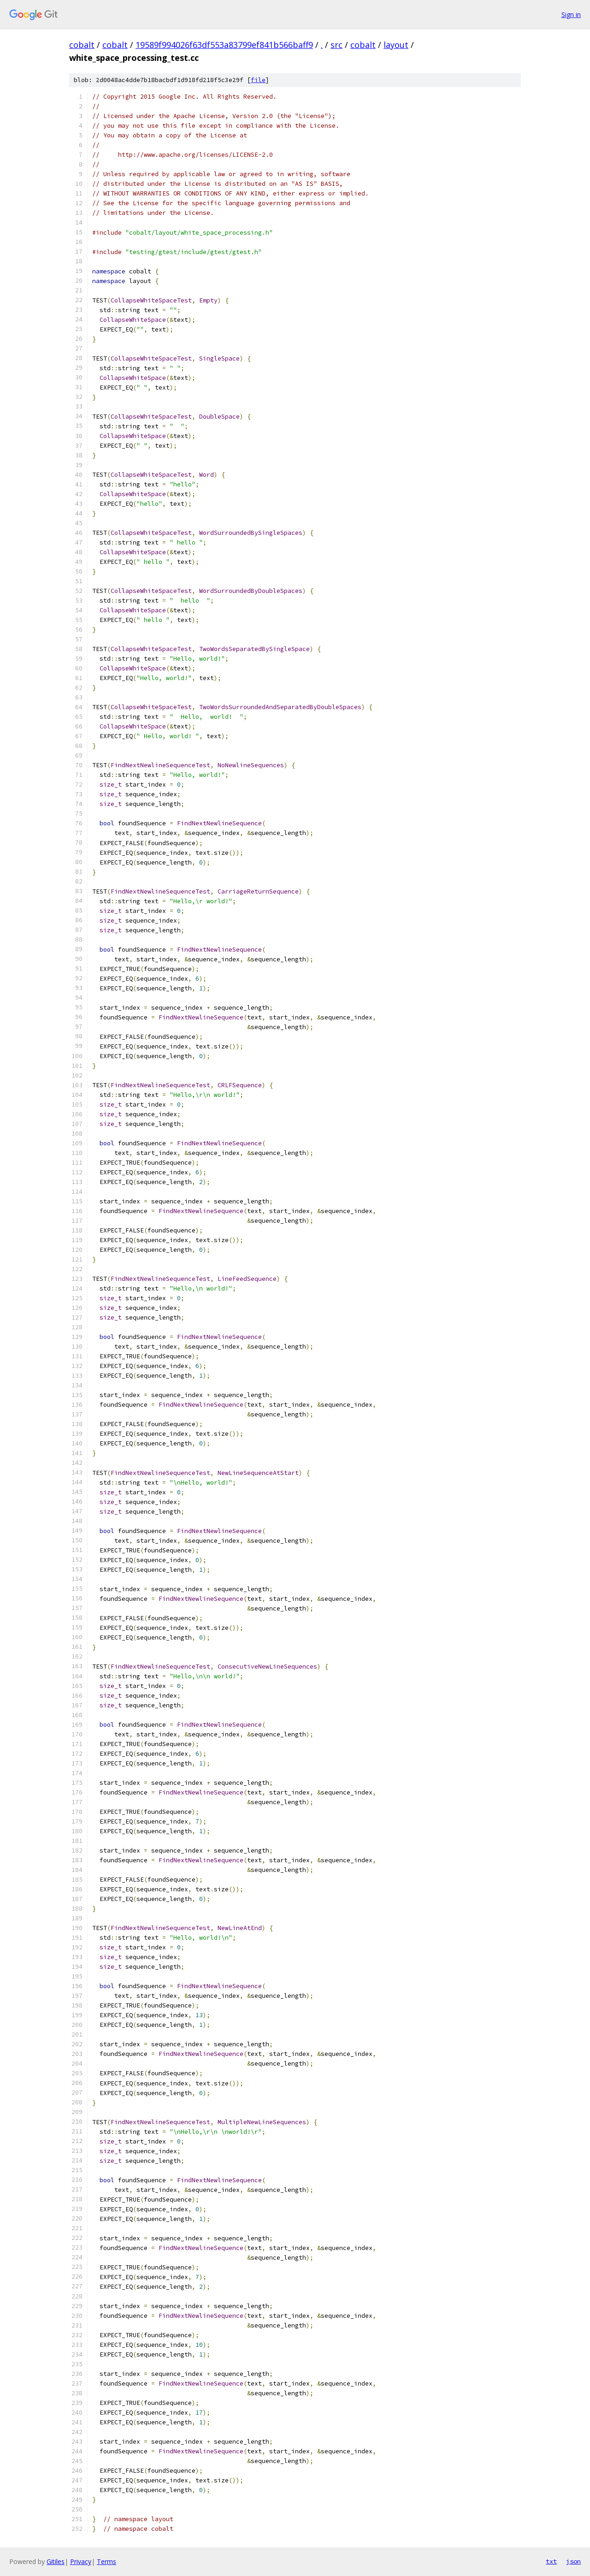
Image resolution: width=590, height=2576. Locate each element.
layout (396, 44)
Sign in (571, 14)
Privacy (80, 2561)
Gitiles (56, 2561)
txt (551, 2561)
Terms (106, 2561)
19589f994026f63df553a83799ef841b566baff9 (224, 44)
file (258, 80)
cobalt (81, 44)
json (573, 2561)
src (336, 44)
